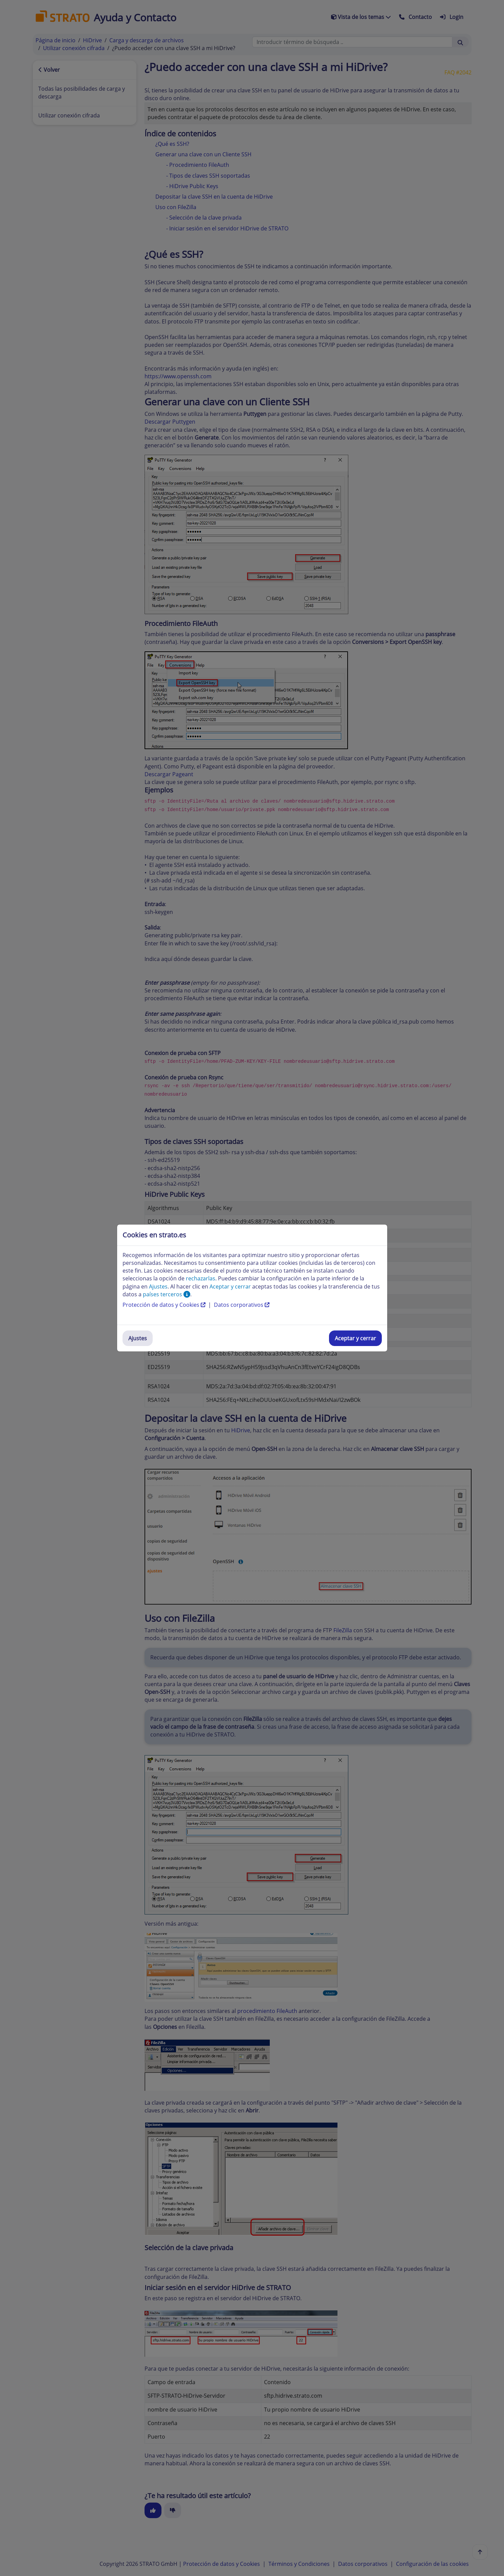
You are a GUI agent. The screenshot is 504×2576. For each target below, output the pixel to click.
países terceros (166, 1294)
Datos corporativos (241, 1304)
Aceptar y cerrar (355, 1338)
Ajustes (137, 1338)
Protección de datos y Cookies (165, 1304)
